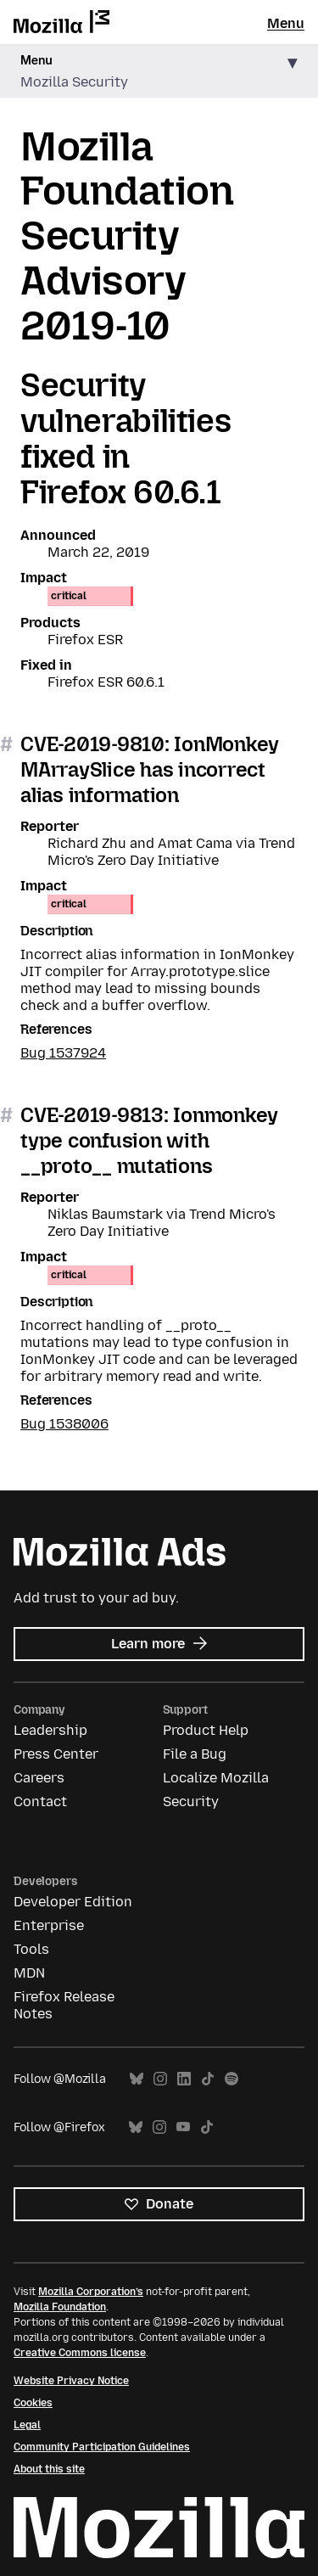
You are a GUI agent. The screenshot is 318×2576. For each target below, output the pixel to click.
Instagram (160, 2079)
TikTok (208, 2079)
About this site (49, 2469)
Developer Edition (73, 1902)
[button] (159, 72)
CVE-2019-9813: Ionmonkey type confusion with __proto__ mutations (149, 1140)
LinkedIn (184, 2079)
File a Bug (194, 1754)
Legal (27, 2425)
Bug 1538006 (64, 1424)
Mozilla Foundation (60, 2307)
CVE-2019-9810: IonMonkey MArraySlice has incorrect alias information (149, 769)
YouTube (183, 2127)
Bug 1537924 (63, 1053)
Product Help (205, 1730)
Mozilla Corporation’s (90, 2292)
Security (191, 1801)
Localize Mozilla (216, 1778)
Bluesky (136, 2079)
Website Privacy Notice (71, 2381)
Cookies (33, 2403)
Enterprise (49, 1925)
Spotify (231, 2079)
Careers (39, 1778)
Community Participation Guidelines (102, 2447)
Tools (31, 1949)
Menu (285, 23)
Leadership (50, 1730)
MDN (29, 1973)
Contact (40, 1801)
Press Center (56, 1754)
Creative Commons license (80, 2353)
